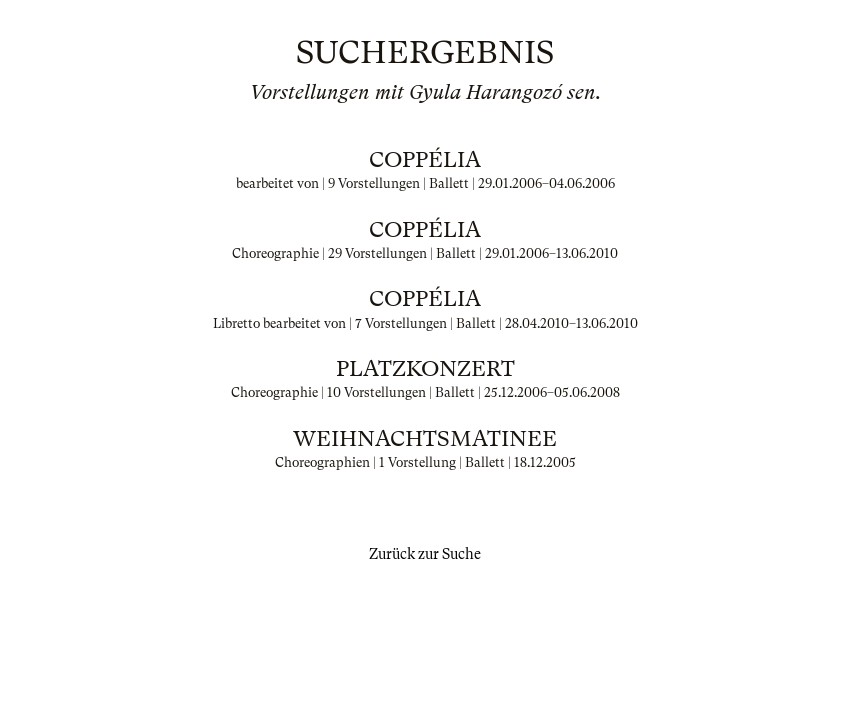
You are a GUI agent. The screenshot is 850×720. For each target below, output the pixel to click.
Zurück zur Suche (425, 554)
